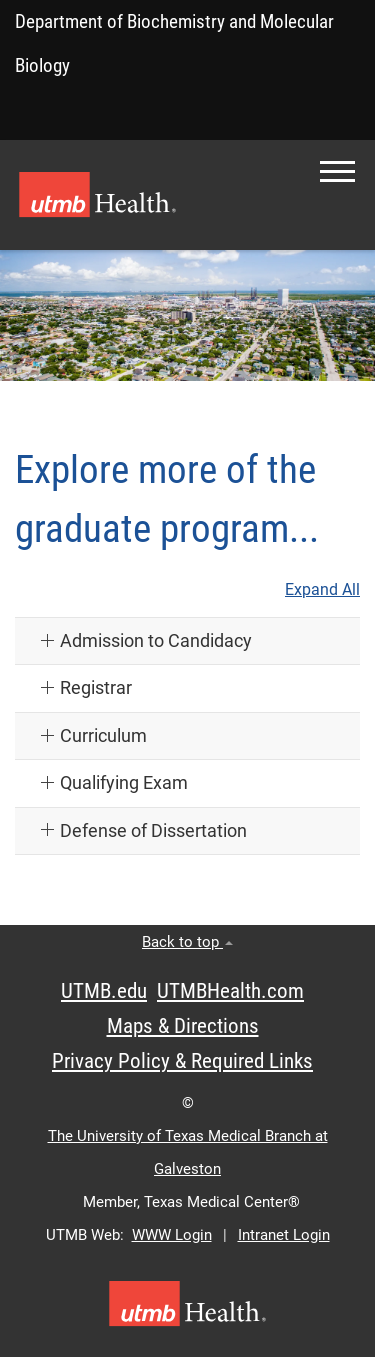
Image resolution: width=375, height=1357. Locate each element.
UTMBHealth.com (230, 991)
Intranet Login (284, 1235)
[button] (337, 171)
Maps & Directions (183, 1026)
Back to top (187, 942)
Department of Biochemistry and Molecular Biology (174, 43)
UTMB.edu (104, 991)
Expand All (322, 590)
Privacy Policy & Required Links (182, 1061)
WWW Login (172, 1235)
